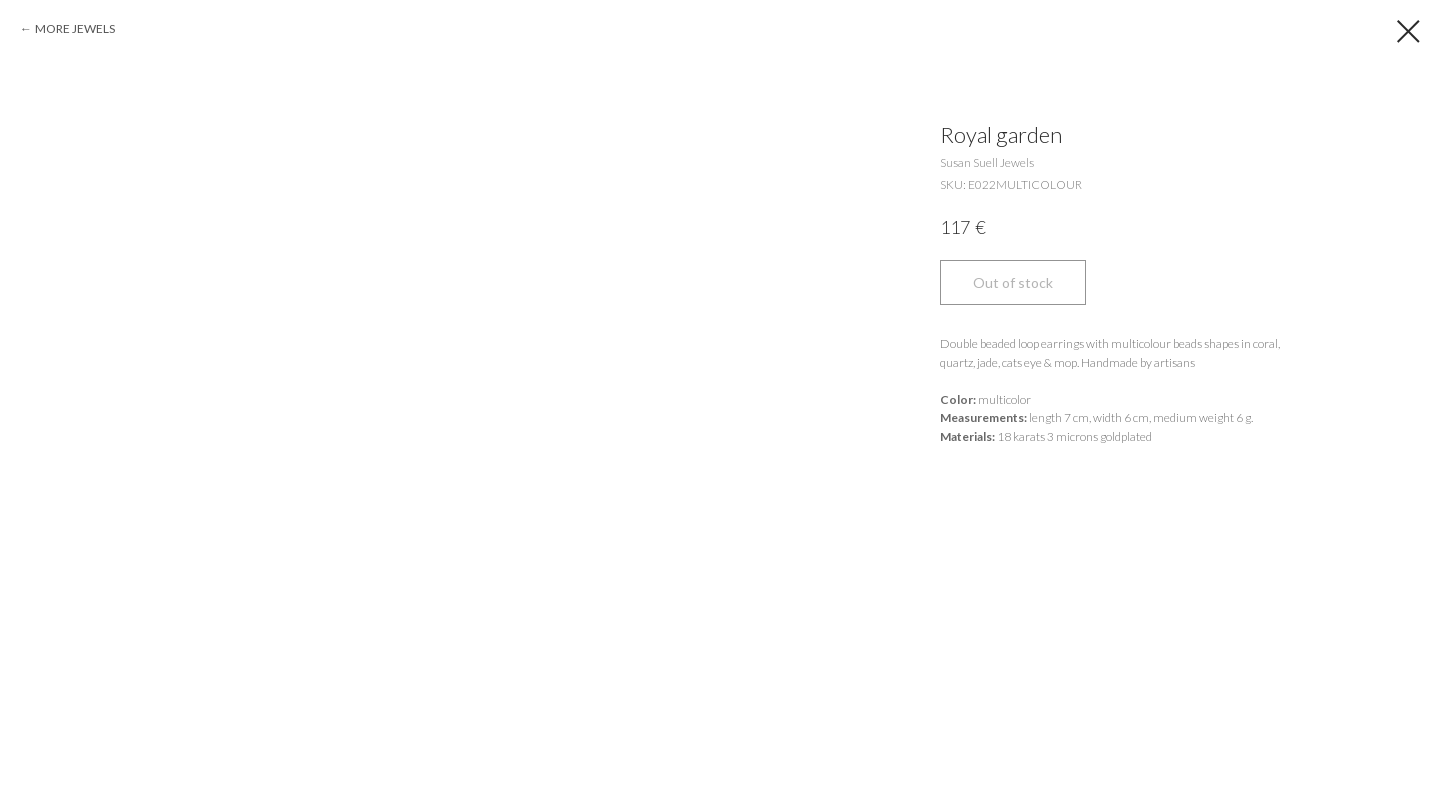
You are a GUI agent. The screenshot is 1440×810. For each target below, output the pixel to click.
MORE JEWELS (75, 28)
